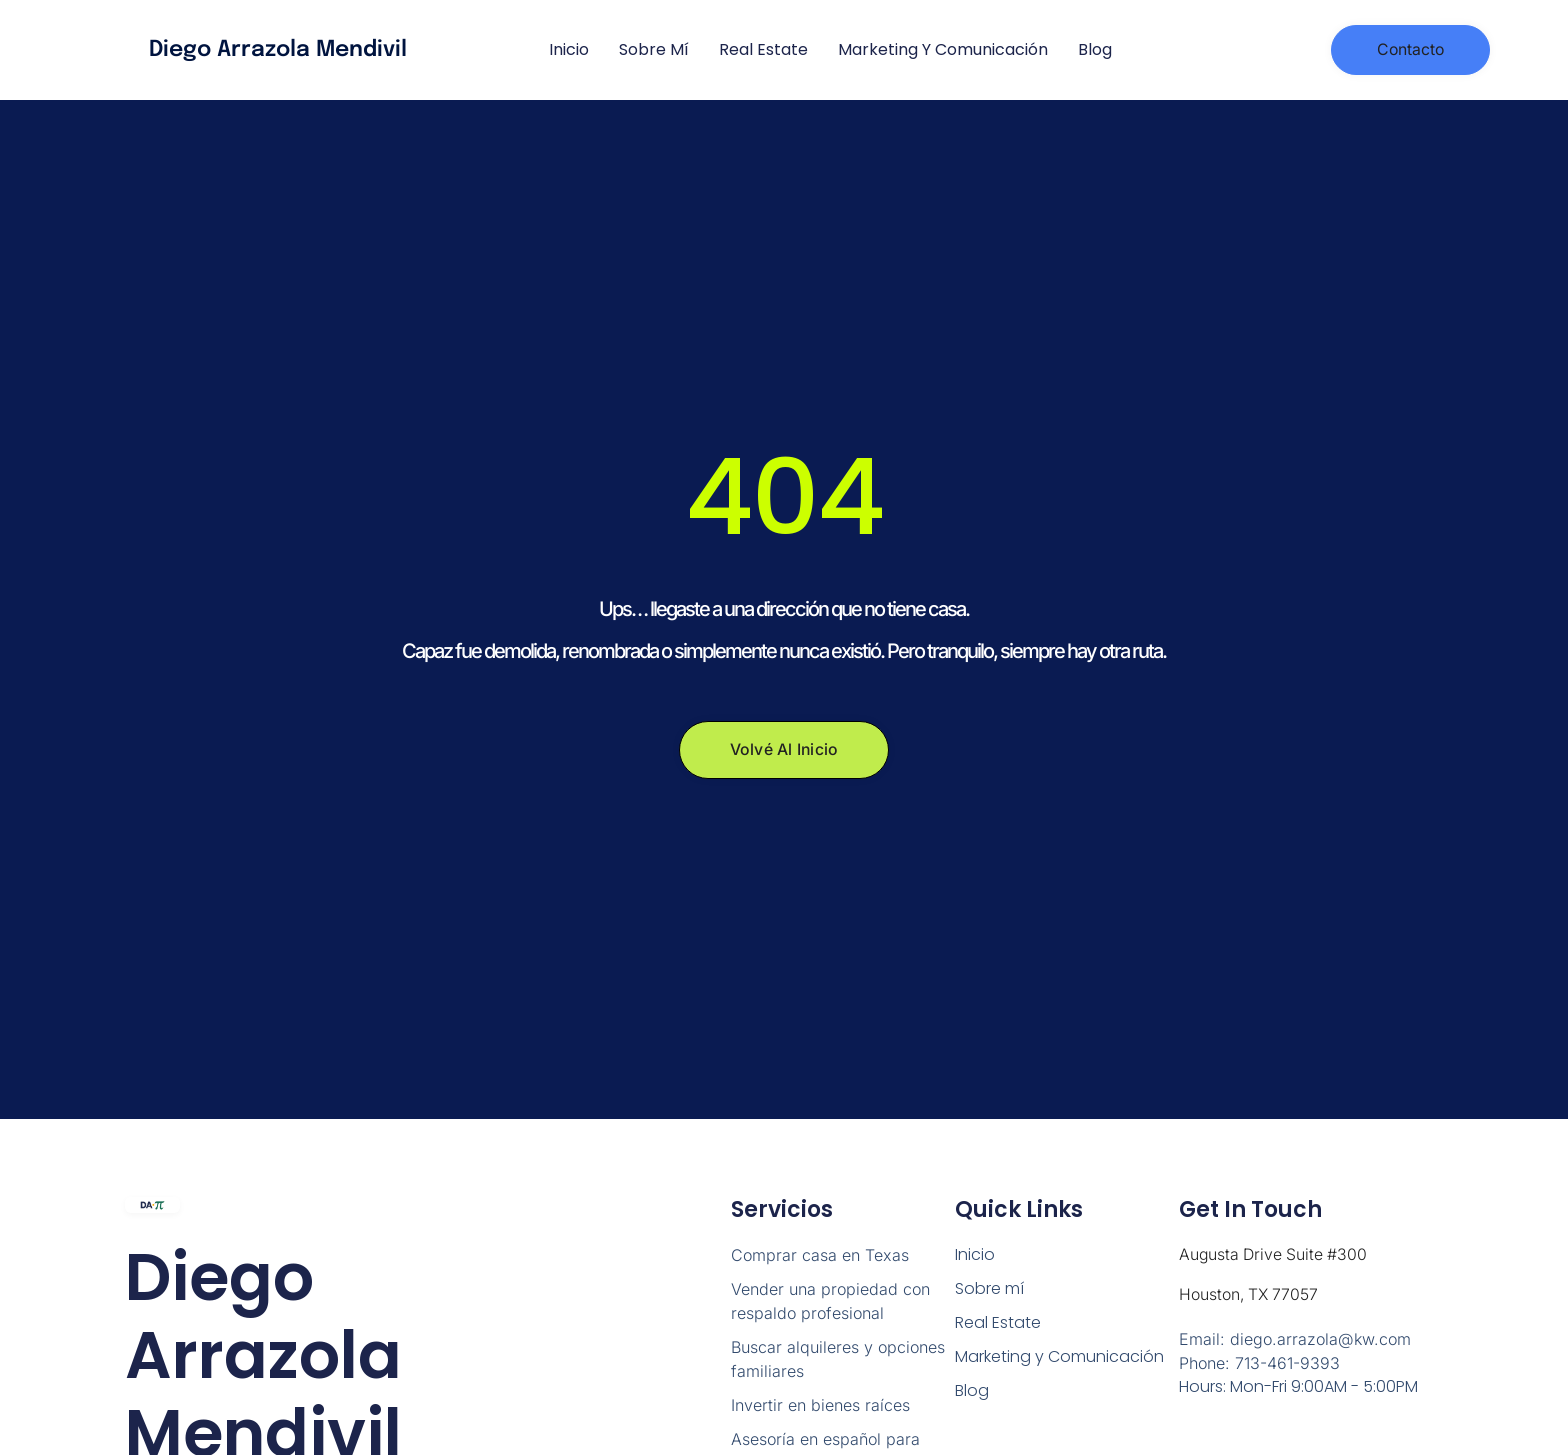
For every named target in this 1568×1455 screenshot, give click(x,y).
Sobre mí (654, 49)
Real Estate (763, 49)
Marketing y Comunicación (943, 49)
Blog (1095, 49)
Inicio (569, 49)
